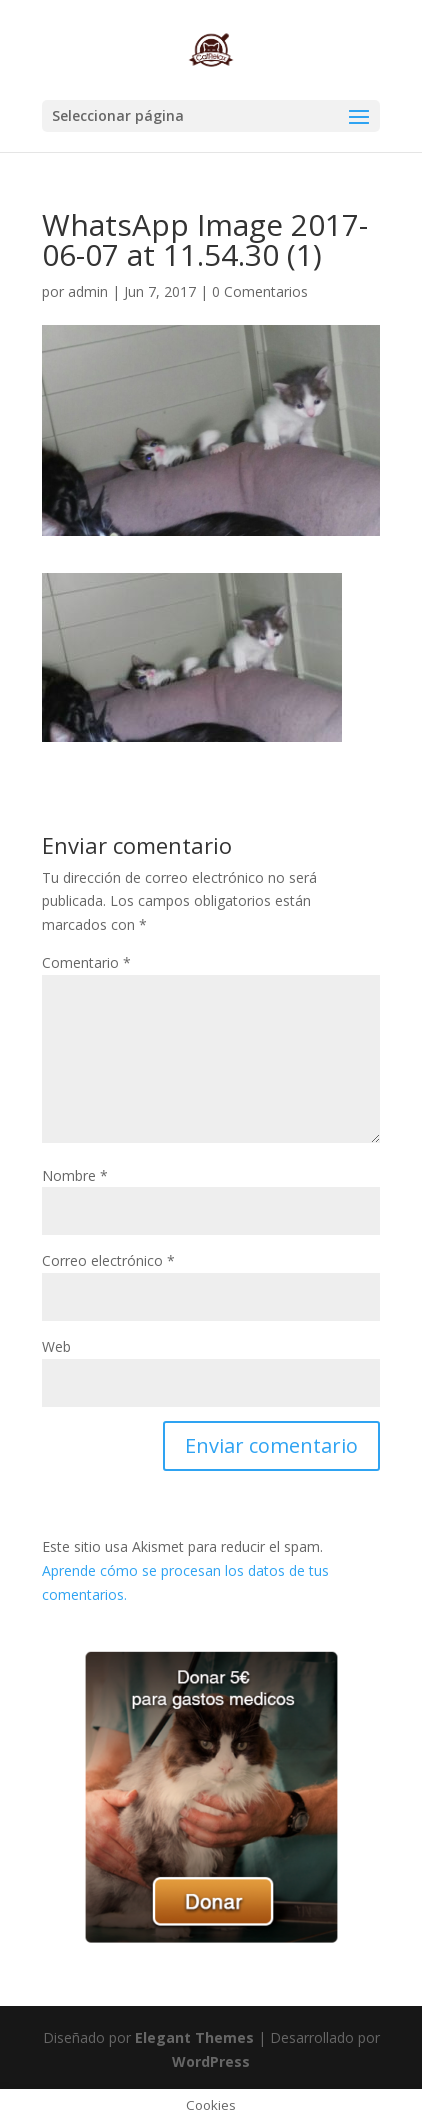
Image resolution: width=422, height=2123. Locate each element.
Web (56, 1346)
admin (88, 291)
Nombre (75, 1175)
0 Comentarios (260, 291)
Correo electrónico (108, 1260)
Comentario (86, 962)
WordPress (211, 2061)
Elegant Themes (194, 2037)
